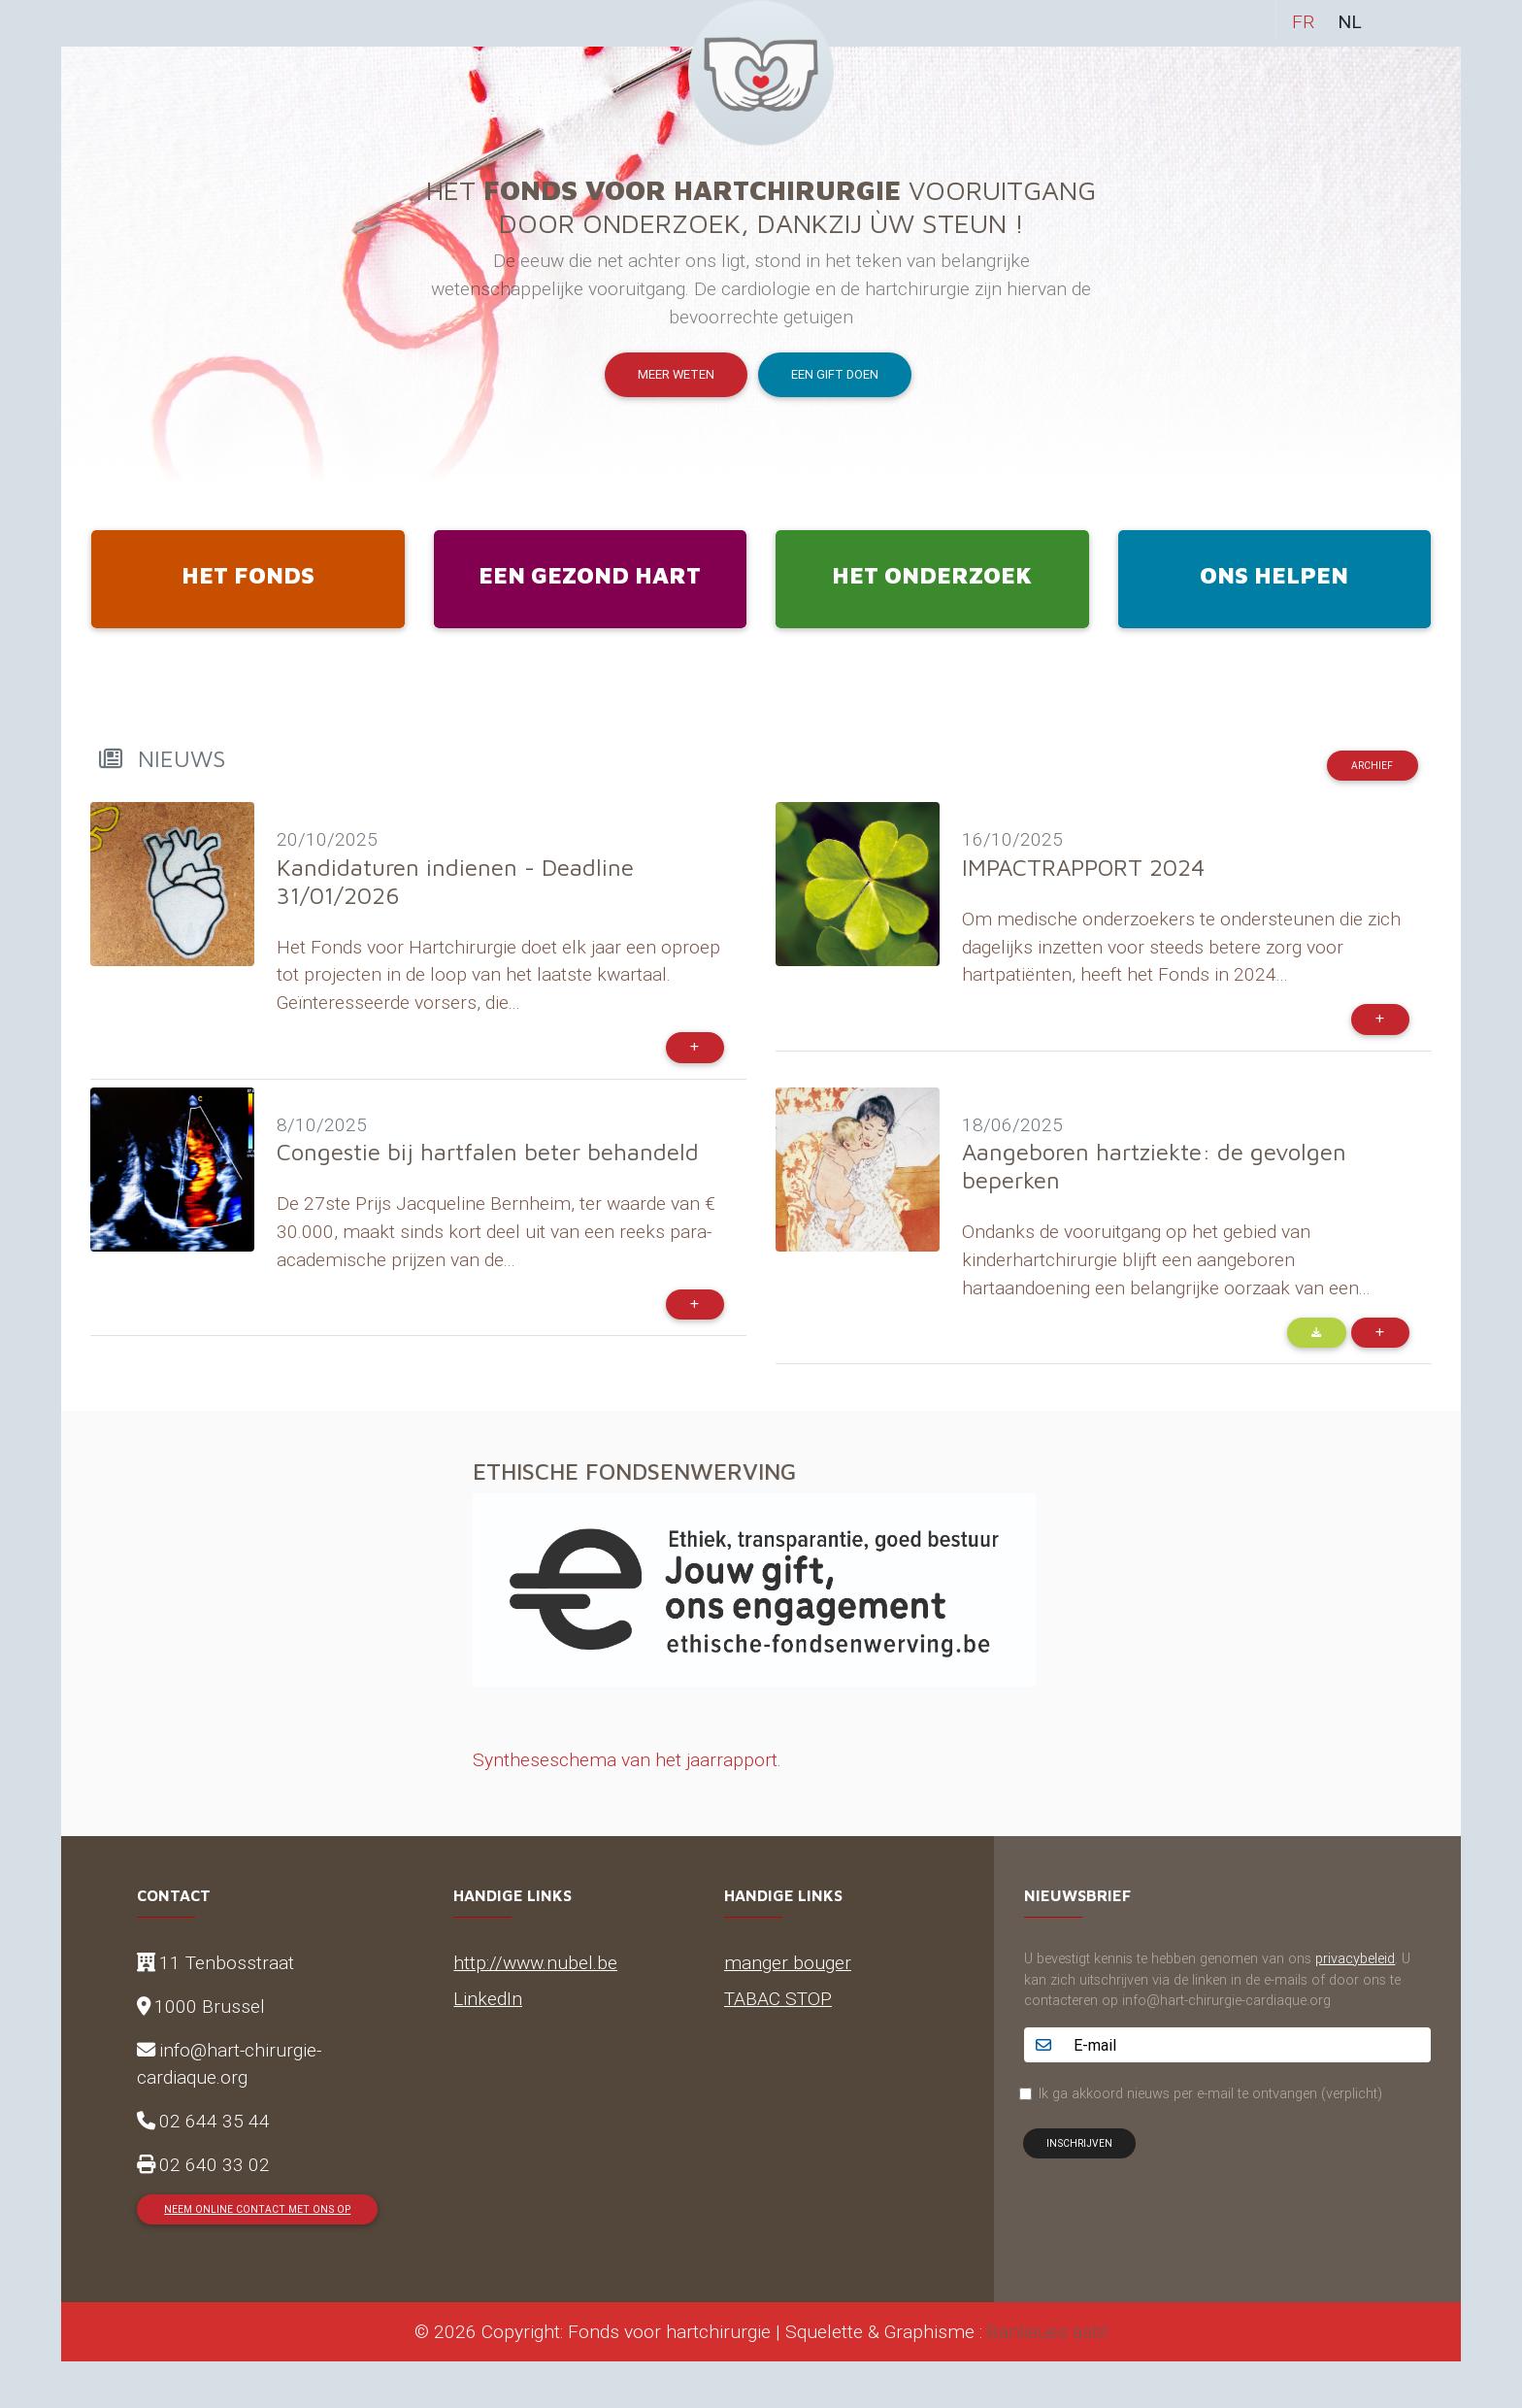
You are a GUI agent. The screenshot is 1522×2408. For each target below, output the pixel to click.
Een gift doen (834, 374)
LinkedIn (487, 1998)
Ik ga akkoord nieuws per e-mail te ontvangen (1210, 2093)
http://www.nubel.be (535, 1962)
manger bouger (787, 1962)
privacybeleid (1355, 1958)
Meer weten (676, 374)
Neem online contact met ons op (257, 2209)
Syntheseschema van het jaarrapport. (627, 1759)
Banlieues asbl (1047, 2331)
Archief (1372, 765)
